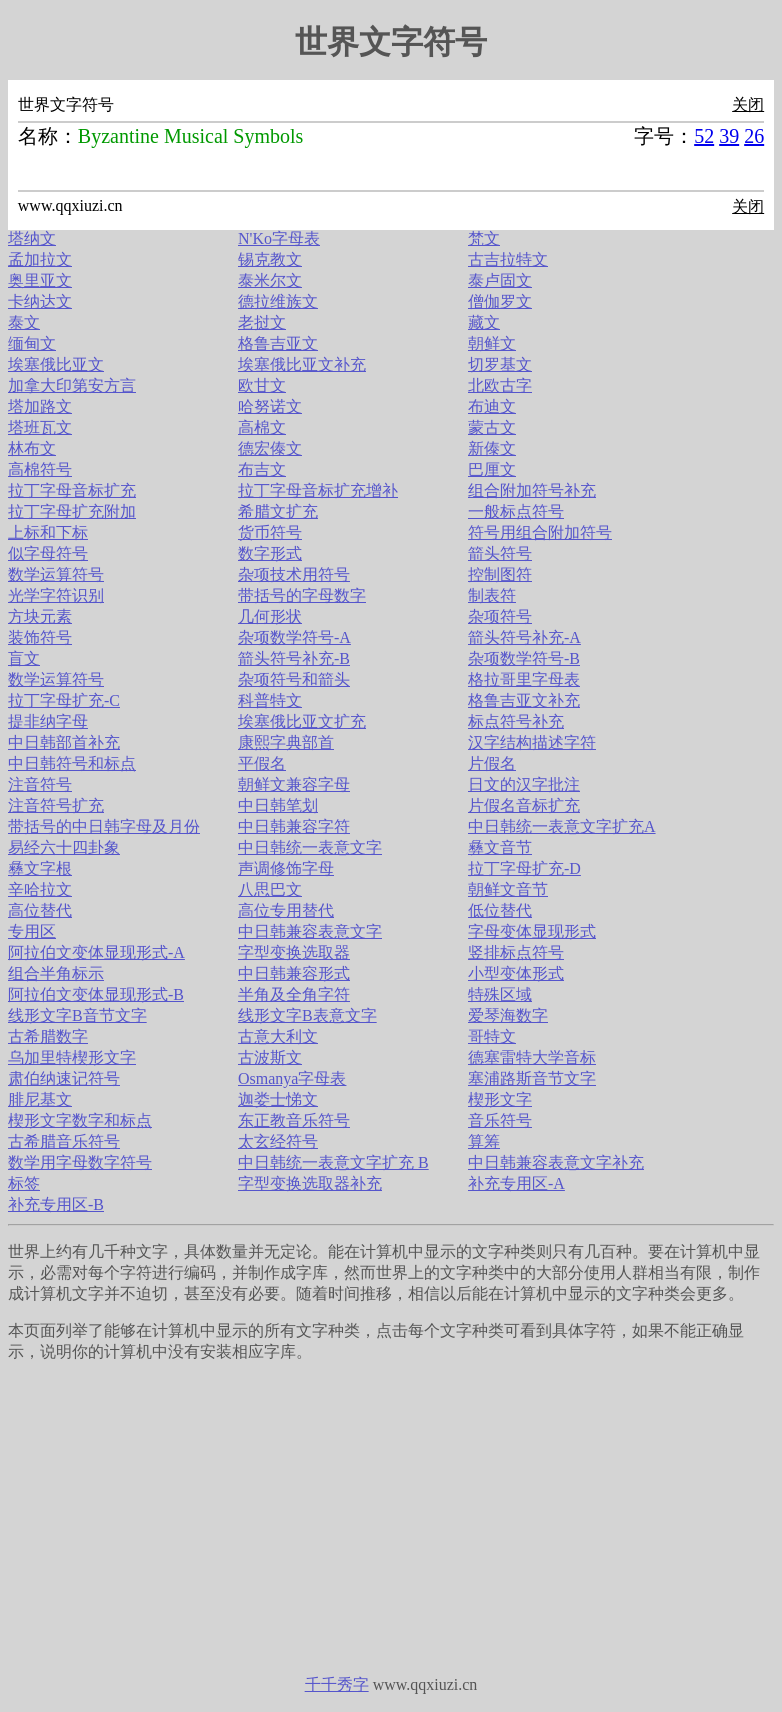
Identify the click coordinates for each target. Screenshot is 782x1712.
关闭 (748, 104)
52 (704, 136)
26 (754, 136)
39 (729, 136)
